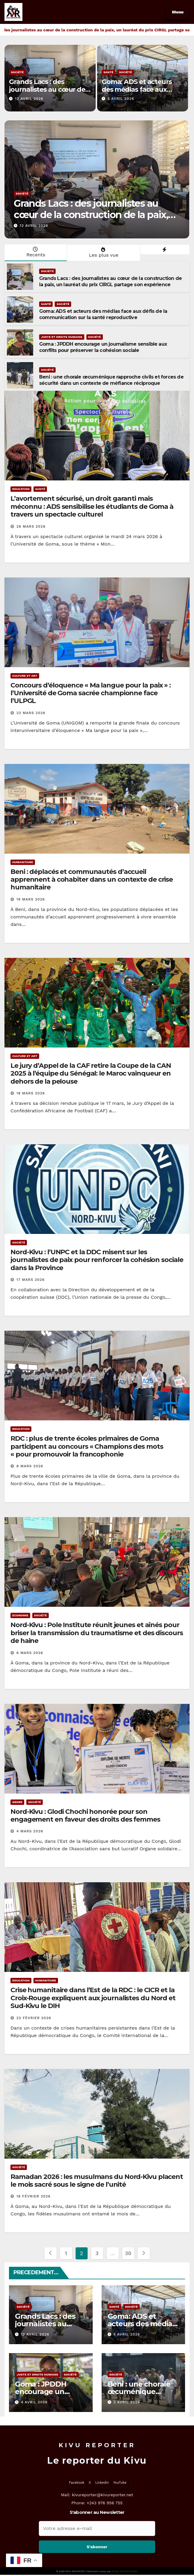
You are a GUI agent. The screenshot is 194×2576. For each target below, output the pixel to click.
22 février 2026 (33, 2018)
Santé (108, 72)
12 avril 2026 (29, 99)
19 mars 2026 (30, 899)
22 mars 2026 (30, 713)
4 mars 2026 (29, 1831)
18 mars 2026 (30, 1093)
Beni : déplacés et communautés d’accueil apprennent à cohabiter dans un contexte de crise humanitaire (91, 880)
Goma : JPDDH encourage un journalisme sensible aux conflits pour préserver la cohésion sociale (103, 347)
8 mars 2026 (29, 1466)
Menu (178, 12)
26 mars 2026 (30, 526)
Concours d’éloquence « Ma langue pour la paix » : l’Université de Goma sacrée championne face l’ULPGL (90, 693)
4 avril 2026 (34, 2402)
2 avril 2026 (126, 2402)
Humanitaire (22, 862)
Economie (20, 1615)
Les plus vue (103, 252)
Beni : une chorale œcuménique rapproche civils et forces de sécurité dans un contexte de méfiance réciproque (111, 380)
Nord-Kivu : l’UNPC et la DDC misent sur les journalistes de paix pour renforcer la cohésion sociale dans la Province (96, 1260)
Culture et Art (24, 675)
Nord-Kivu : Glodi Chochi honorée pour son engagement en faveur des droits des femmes (85, 1815)
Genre (17, 1802)
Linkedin (102, 2483)
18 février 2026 (33, 2196)
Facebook (76, 2483)
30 (128, 2253)
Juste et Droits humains (62, 337)
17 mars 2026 (30, 1280)
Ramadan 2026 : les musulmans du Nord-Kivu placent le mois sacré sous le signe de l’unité (96, 2180)
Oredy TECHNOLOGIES (125, 2571)
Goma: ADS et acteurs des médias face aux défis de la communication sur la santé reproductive (103, 314)
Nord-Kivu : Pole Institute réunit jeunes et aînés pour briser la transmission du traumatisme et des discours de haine (96, 1633)
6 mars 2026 (29, 1653)
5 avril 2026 (121, 99)
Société (17, 72)
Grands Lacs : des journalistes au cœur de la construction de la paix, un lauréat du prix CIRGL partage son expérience (96, 220)
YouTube (119, 2483)
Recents (35, 252)
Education (21, 489)
